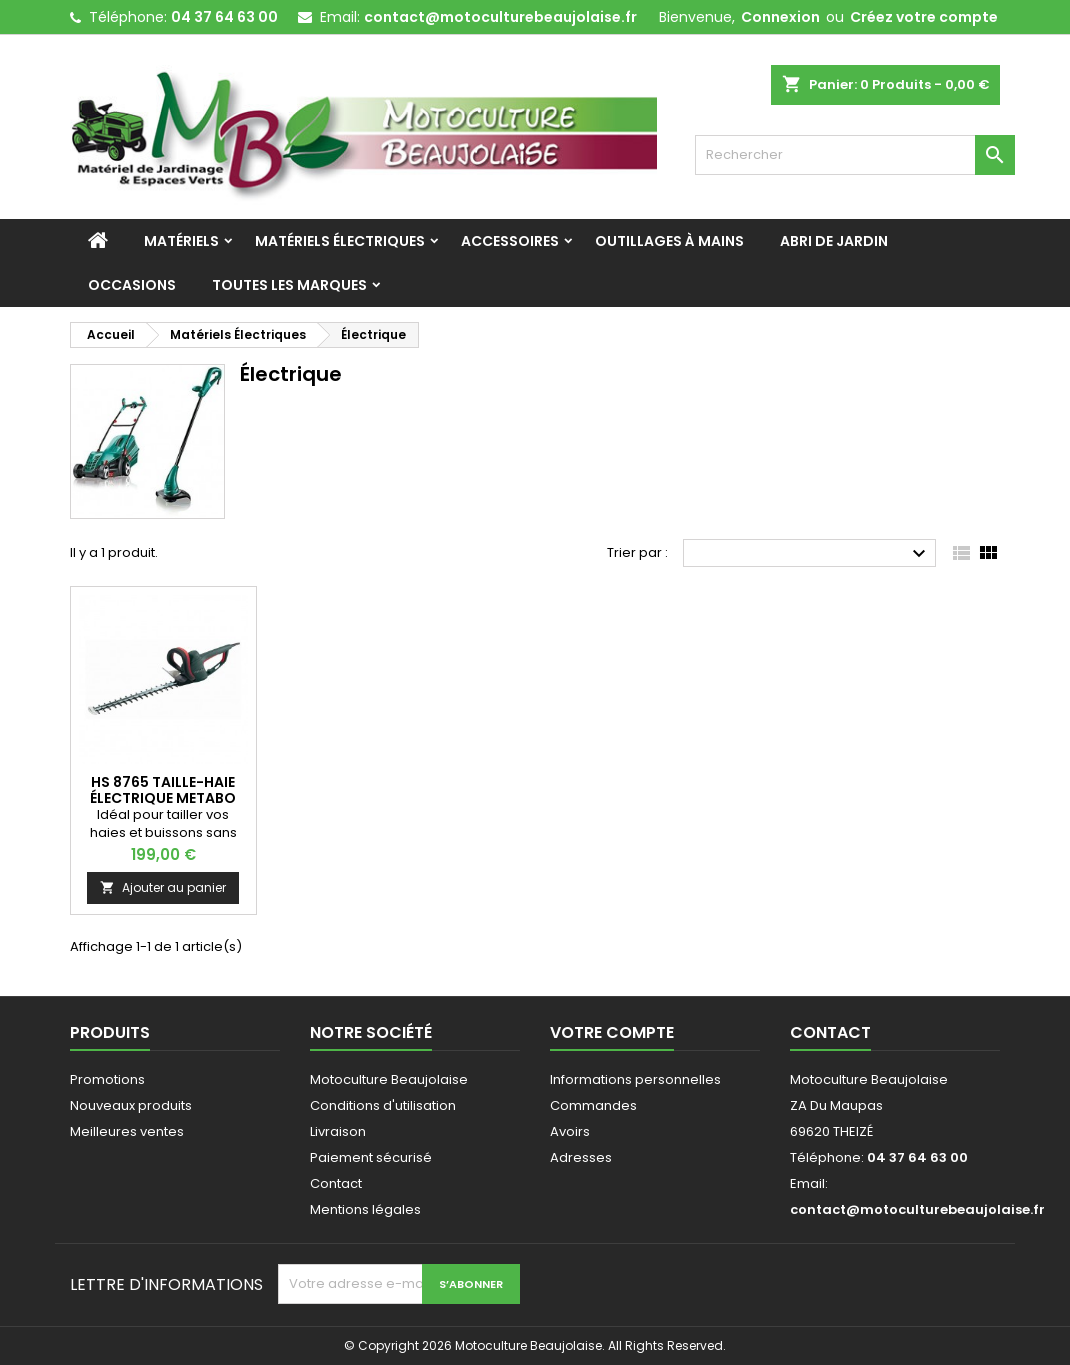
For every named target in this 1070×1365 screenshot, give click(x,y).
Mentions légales (365, 1209)
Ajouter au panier (163, 887)
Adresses (581, 1157)
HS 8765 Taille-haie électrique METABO (163, 790)
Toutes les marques (289, 285)
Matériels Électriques (340, 241)
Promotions (107, 1079)
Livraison (338, 1131)
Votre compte (612, 1032)
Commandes (593, 1105)
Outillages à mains (669, 241)
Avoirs (570, 1131)
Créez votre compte (924, 17)
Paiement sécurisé (371, 1157)
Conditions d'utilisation (383, 1105)
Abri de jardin (834, 241)
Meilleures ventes (127, 1131)
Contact (336, 1183)
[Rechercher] (855, 155)
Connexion (780, 17)
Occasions (132, 285)
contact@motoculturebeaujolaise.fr (500, 17)
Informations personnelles (635, 1079)
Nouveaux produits (131, 1105)
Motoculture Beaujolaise (389, 1079)
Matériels (181, 241)
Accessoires (510, 241)
